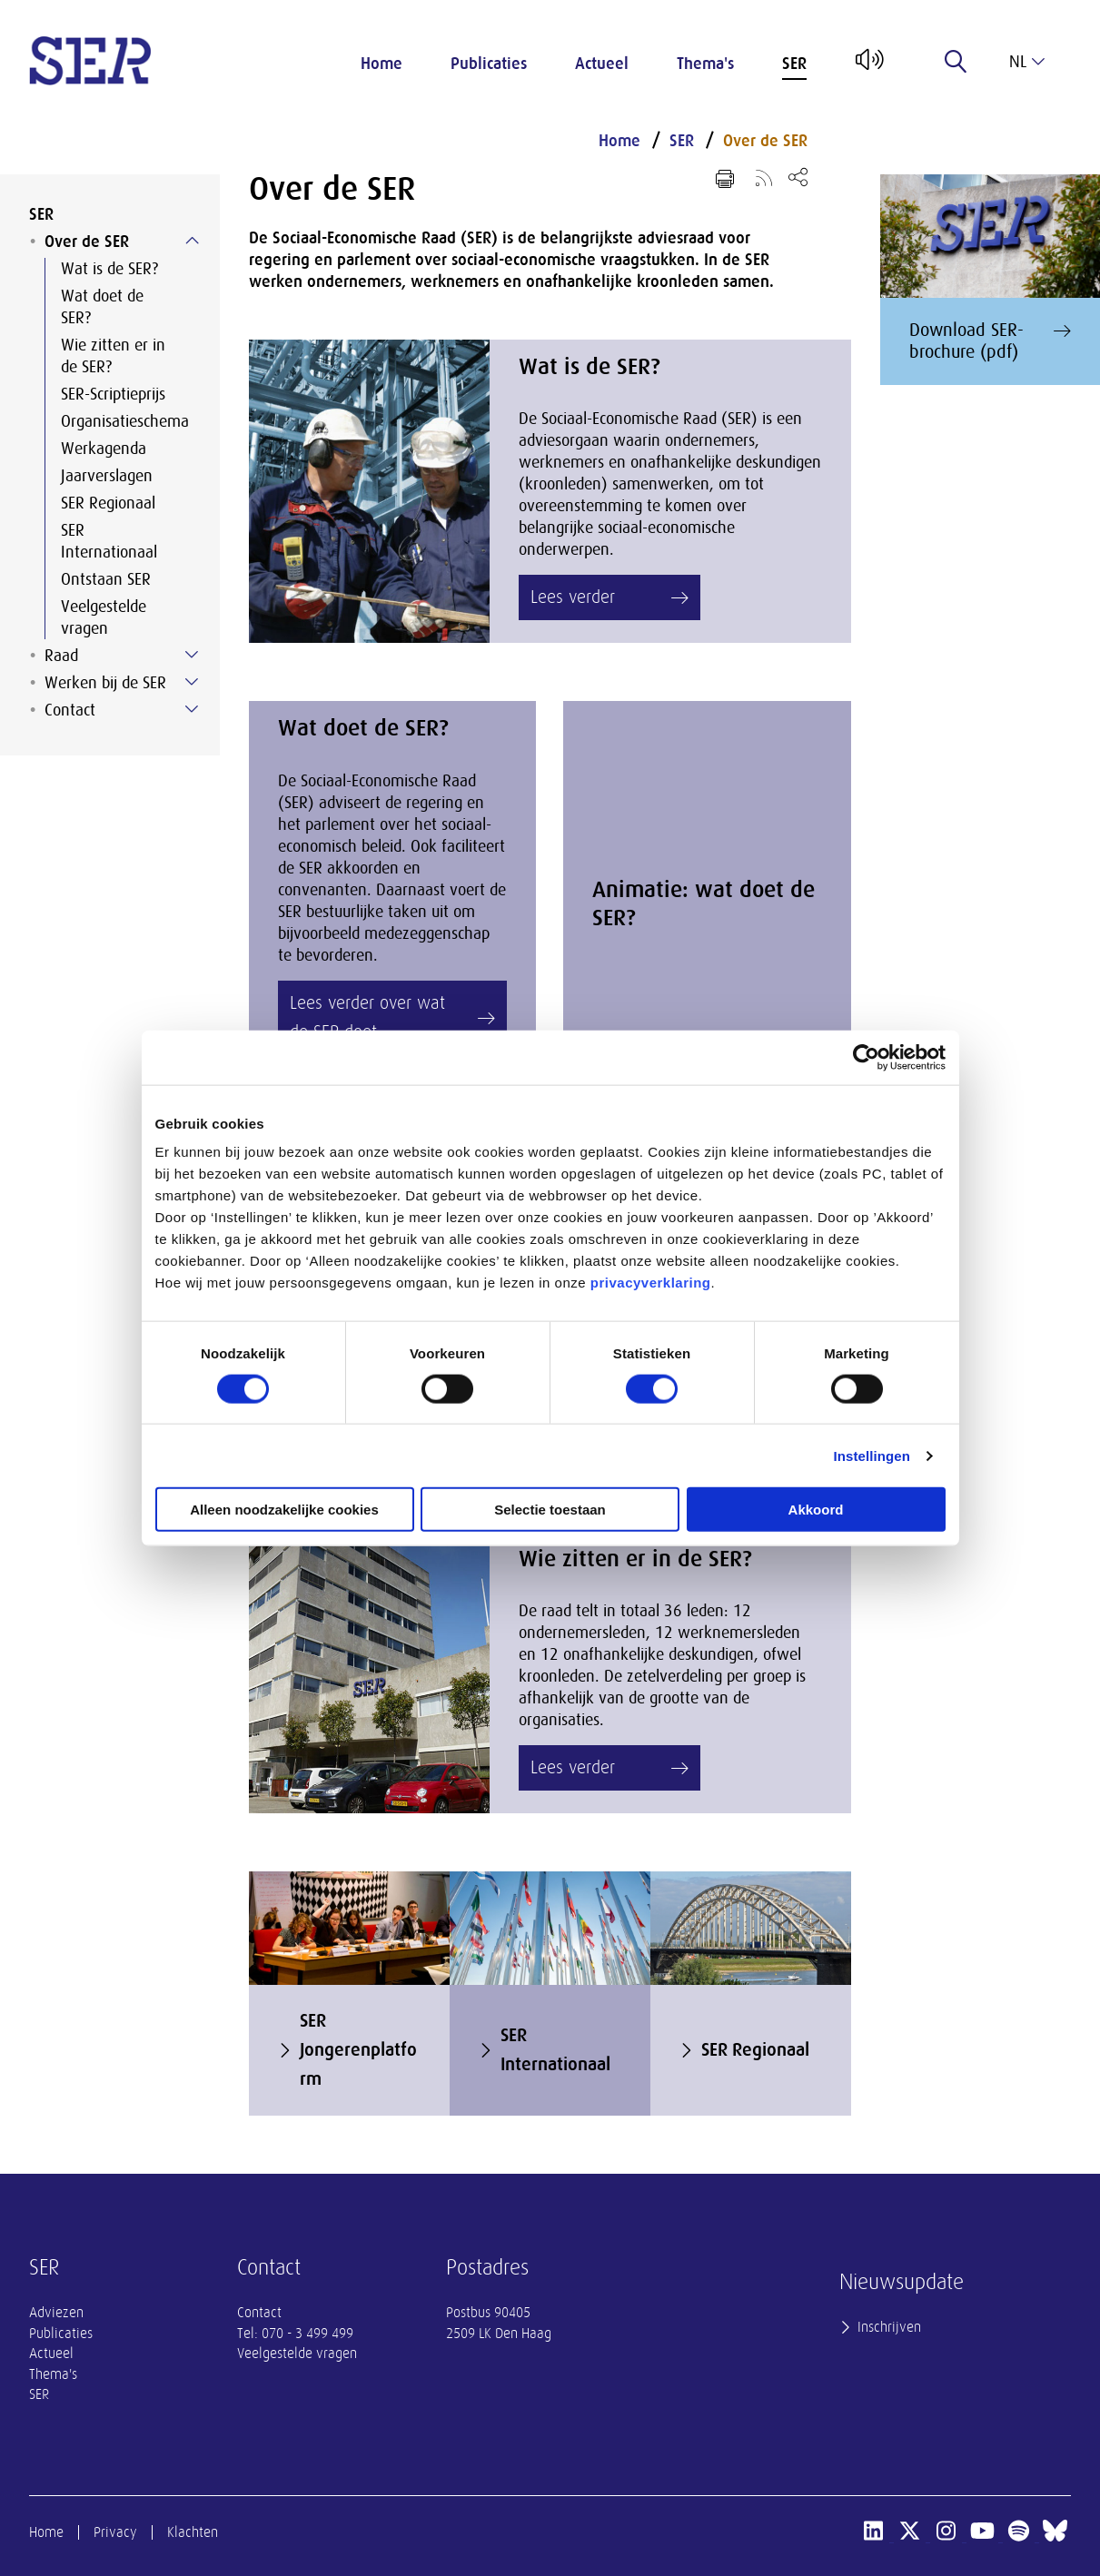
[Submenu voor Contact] (191, 709)
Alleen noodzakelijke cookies (284, 1509)
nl (1027, 62)
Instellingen (872, 1455)
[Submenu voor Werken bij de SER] (191, 682)
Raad (61, 655)
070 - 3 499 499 (307, 2333)
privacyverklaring (650, 1282)
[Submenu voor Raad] (191, 654)
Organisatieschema (125, 421)
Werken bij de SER (105, 683)
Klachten (192, 2532)
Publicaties (489, 63)
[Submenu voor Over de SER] (191, 240)
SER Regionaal (108, 503)
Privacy (115, 2532)
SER (794, 63)
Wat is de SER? (109, 269)
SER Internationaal (109, 541)
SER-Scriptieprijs (113, 394)
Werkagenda (103, 448)
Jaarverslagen (107, 476)
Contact (70, 710)
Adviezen (56, 2313)
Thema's (705, 63)
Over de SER (87, 241)
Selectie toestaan (550, 1509)
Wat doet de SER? (102, 307)
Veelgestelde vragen (103, 617)
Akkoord (816, 1509)
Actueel (602, 63)
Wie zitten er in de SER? (113, 356)
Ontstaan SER (106, 579)
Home (381, 63)
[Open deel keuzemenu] (798, 176)
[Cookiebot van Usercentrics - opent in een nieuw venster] (866, 1057)
